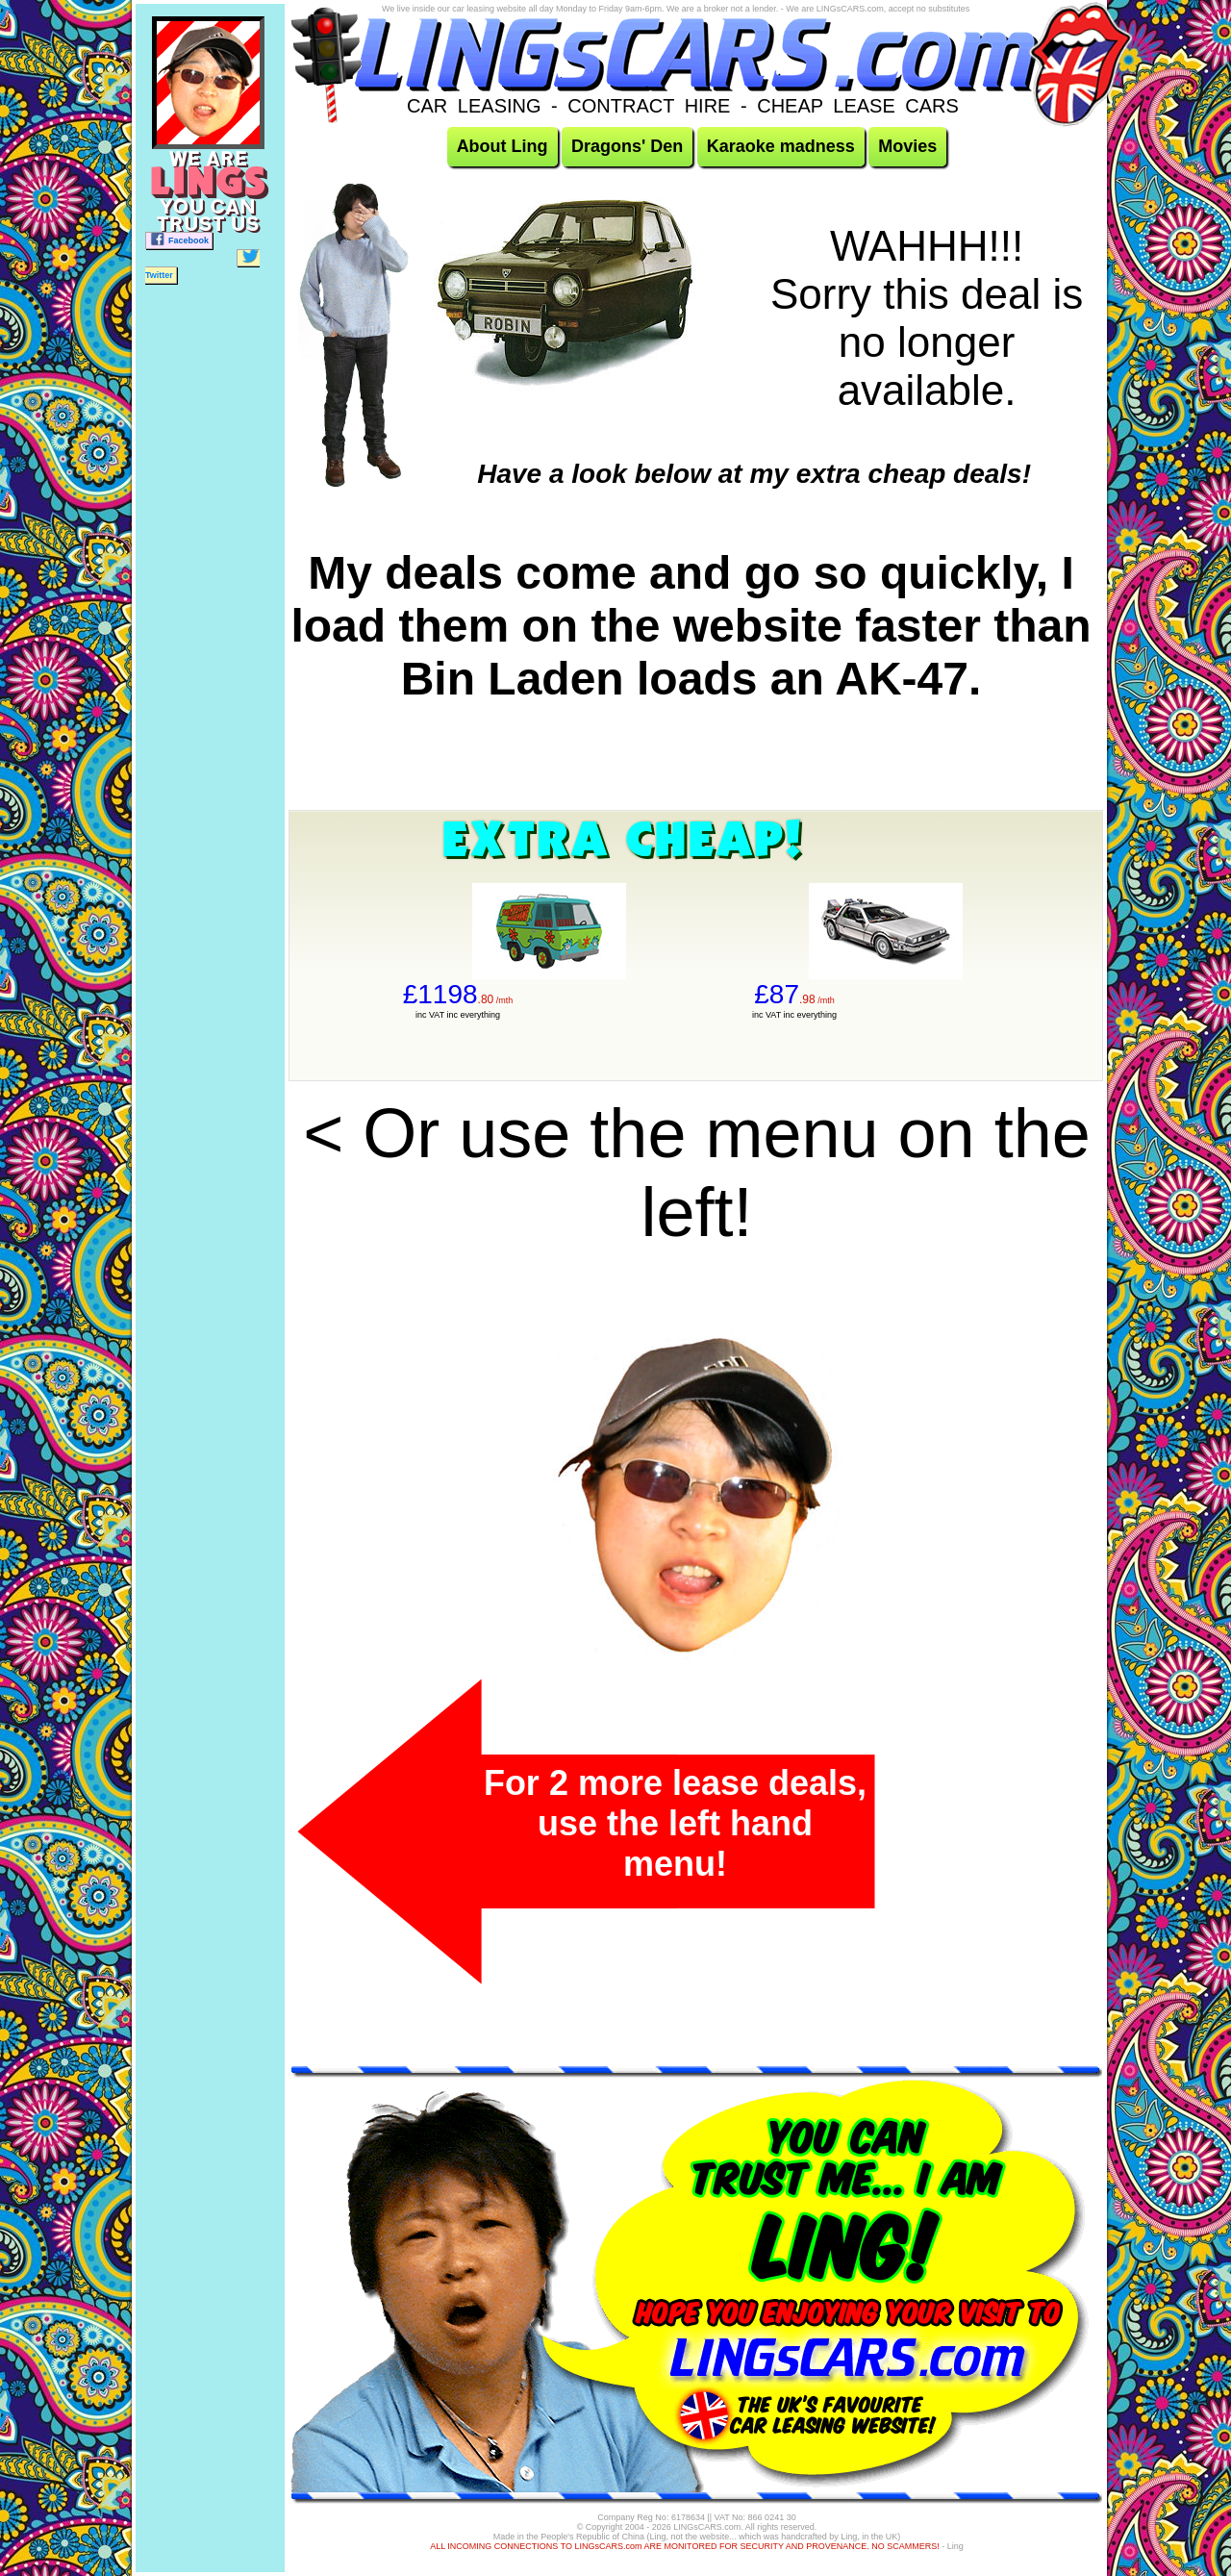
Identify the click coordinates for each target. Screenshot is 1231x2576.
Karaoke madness (781, 146)
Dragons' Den (627, 146)
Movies (907, 146)
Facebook (179, 239)
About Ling (502, 146)
